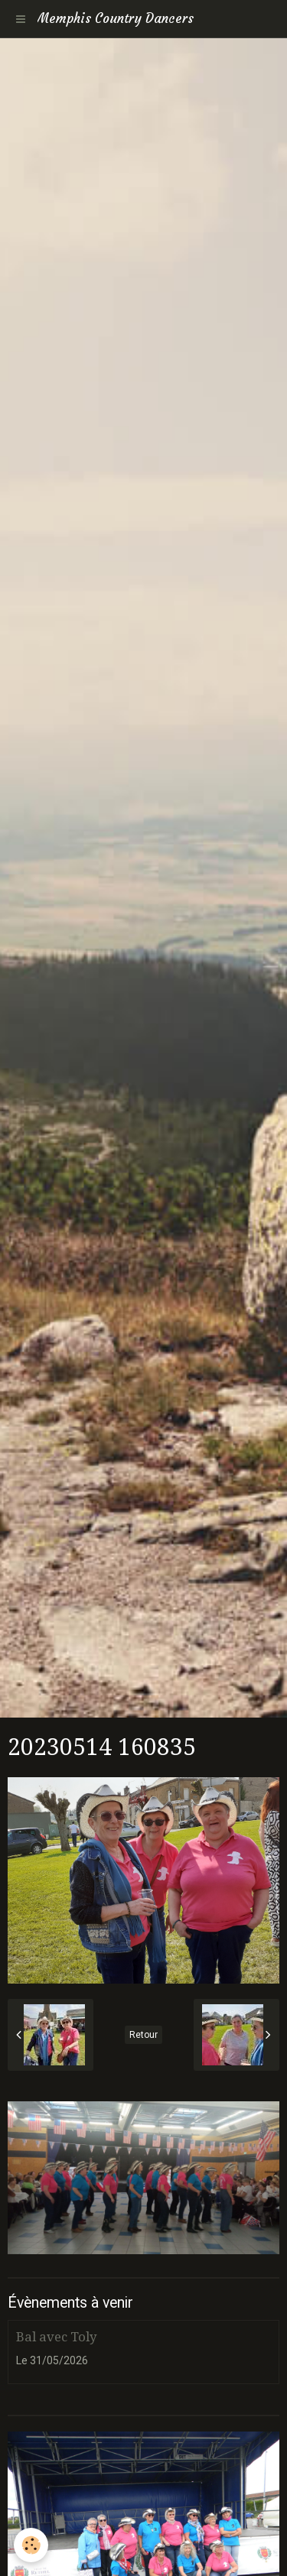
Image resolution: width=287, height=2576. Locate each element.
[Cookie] (31, 2545)
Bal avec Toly (56, 2336)
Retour (143, 2034)
